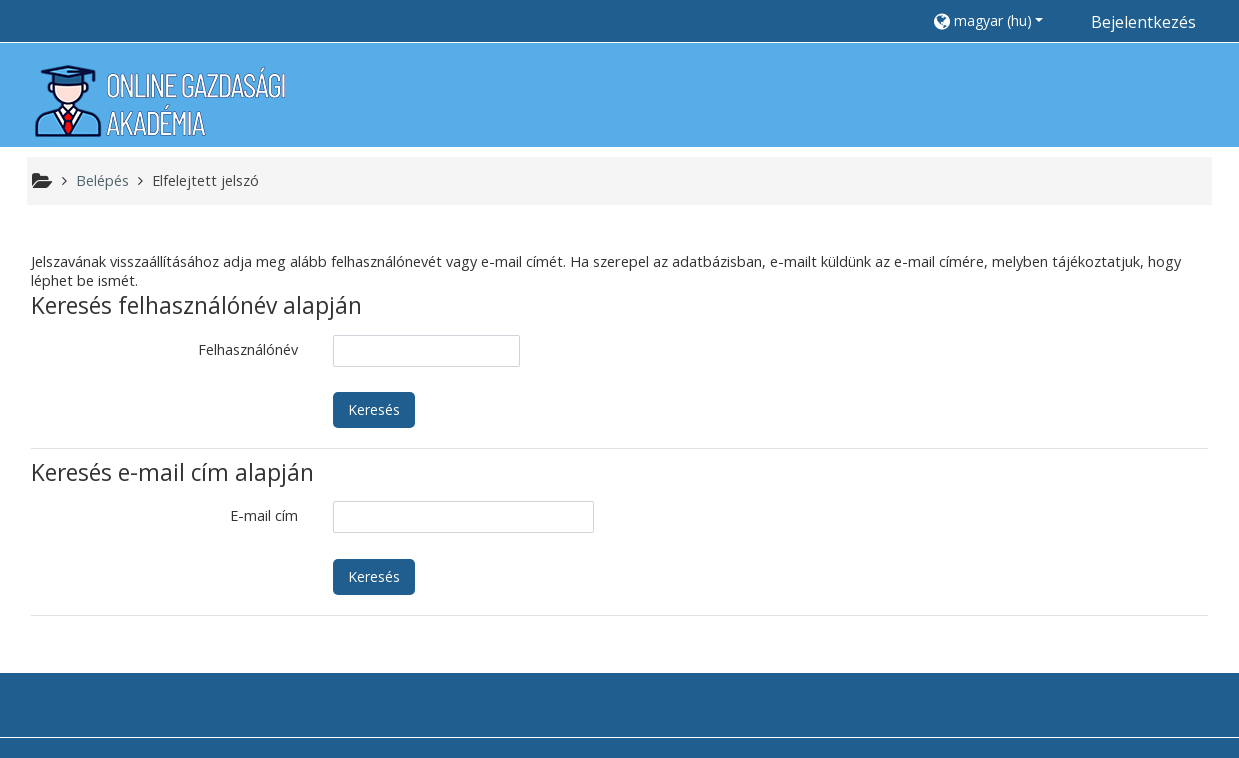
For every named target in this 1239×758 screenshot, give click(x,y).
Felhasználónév (248, 349)
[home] (160, 100)
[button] (998, 20)
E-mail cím (264, 515)
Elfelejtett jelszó (205, 180)
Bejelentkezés (1143, 22)
